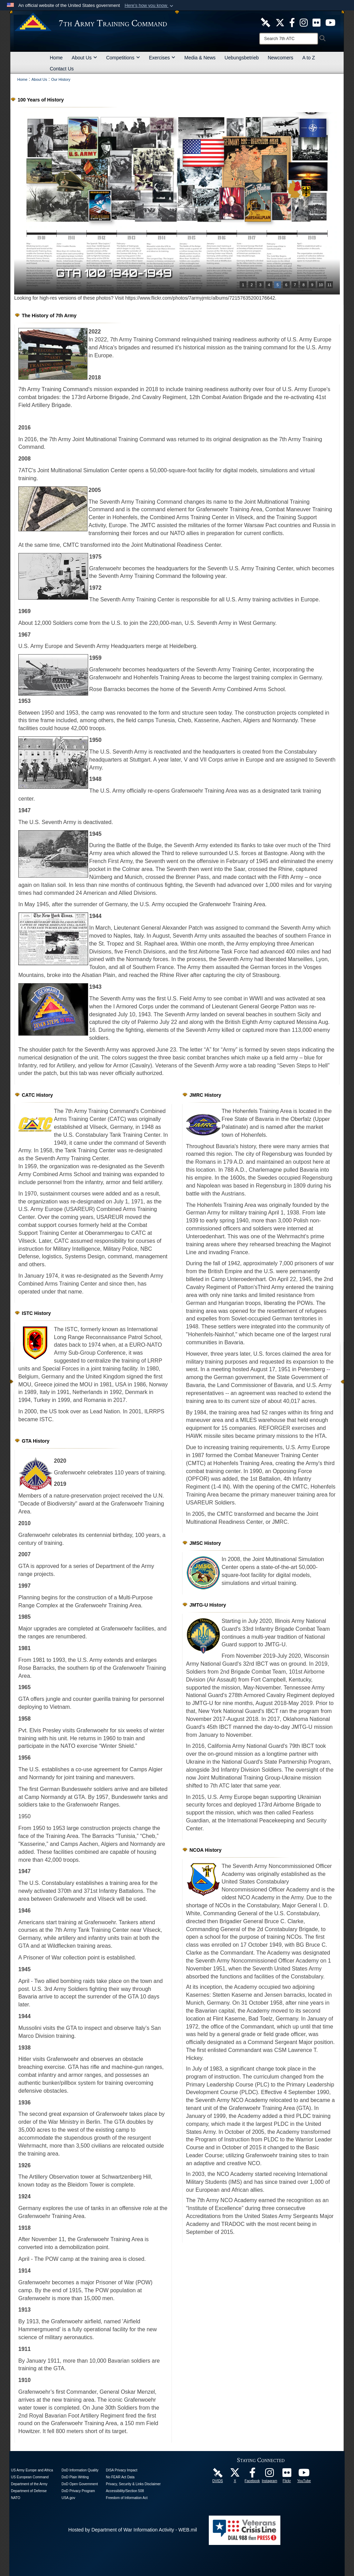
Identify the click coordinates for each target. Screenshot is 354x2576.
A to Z (308, 57)
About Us (84, 57)
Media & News (199, 57)
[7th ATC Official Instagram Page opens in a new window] (304, 22)
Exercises (162, 57)
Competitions (123, 57)
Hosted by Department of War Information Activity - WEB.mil (132, 2530)
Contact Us (62, 68)
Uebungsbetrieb (242, 57)
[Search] (288, 39)
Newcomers (280, 57)
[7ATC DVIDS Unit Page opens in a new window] (265, 22)
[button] (149, 5)
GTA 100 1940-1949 (114, 273)
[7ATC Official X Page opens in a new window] (280, 22)
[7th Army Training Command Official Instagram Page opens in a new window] (269, 2474)
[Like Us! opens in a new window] (292, 22)
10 (321, 285)
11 (329, 285)
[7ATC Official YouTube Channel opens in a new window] (330, 22)
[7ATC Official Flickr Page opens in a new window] (316, 22)
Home (56, 57)
